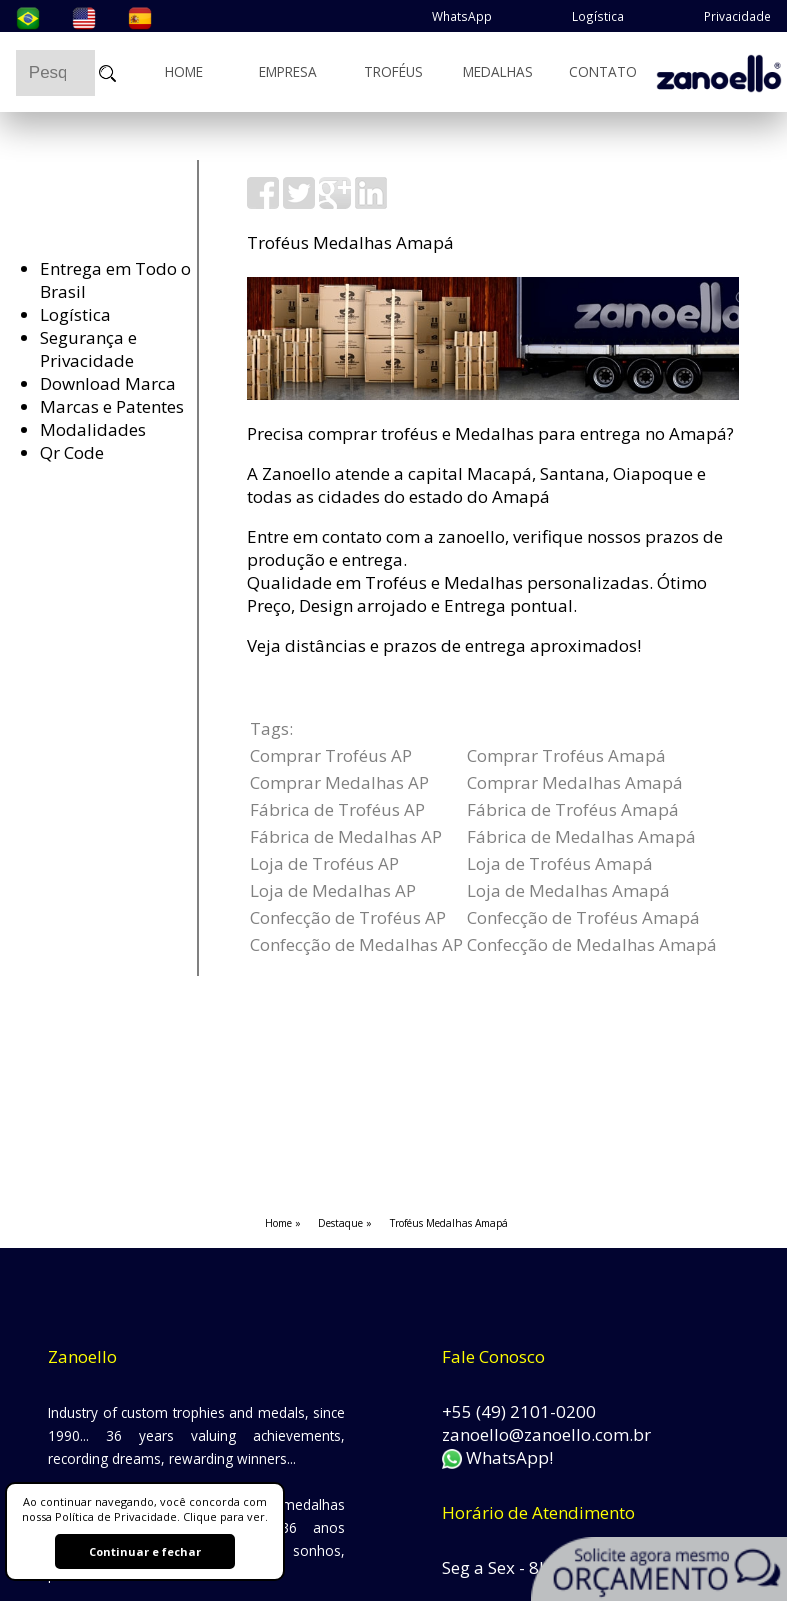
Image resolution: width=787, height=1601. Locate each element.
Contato (603, 70)
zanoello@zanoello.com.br (546, 1434)
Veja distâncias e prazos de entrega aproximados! (444, 645)
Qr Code (72, 452)
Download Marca (108, 383)
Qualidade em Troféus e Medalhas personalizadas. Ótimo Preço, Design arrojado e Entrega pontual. (477, 594)
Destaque (340, 1223)
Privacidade (737, 16)
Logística (598, 16)
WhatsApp (462, 16)
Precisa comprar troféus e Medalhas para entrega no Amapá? (490, 433)
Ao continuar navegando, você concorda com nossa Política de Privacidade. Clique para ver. (145, 1509)
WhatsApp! (497, 1457)
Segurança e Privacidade (88, 349)
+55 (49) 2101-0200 (519, 1411)
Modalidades (93, 429)
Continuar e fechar (145, 1551)
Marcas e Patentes (112, 406)
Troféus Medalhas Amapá (449, 1223)
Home (184, 70)
